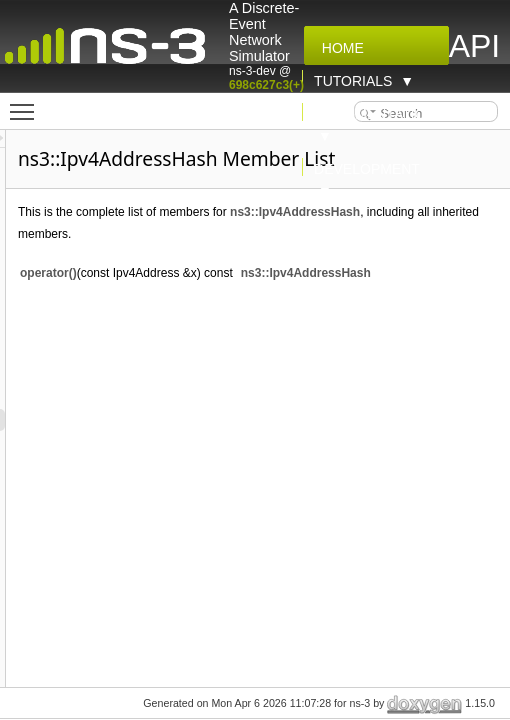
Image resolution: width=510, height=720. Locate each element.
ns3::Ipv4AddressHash (408, 212)
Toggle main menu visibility (27, 103)
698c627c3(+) (266, 85)
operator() (161, 273)
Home (339, 48)
